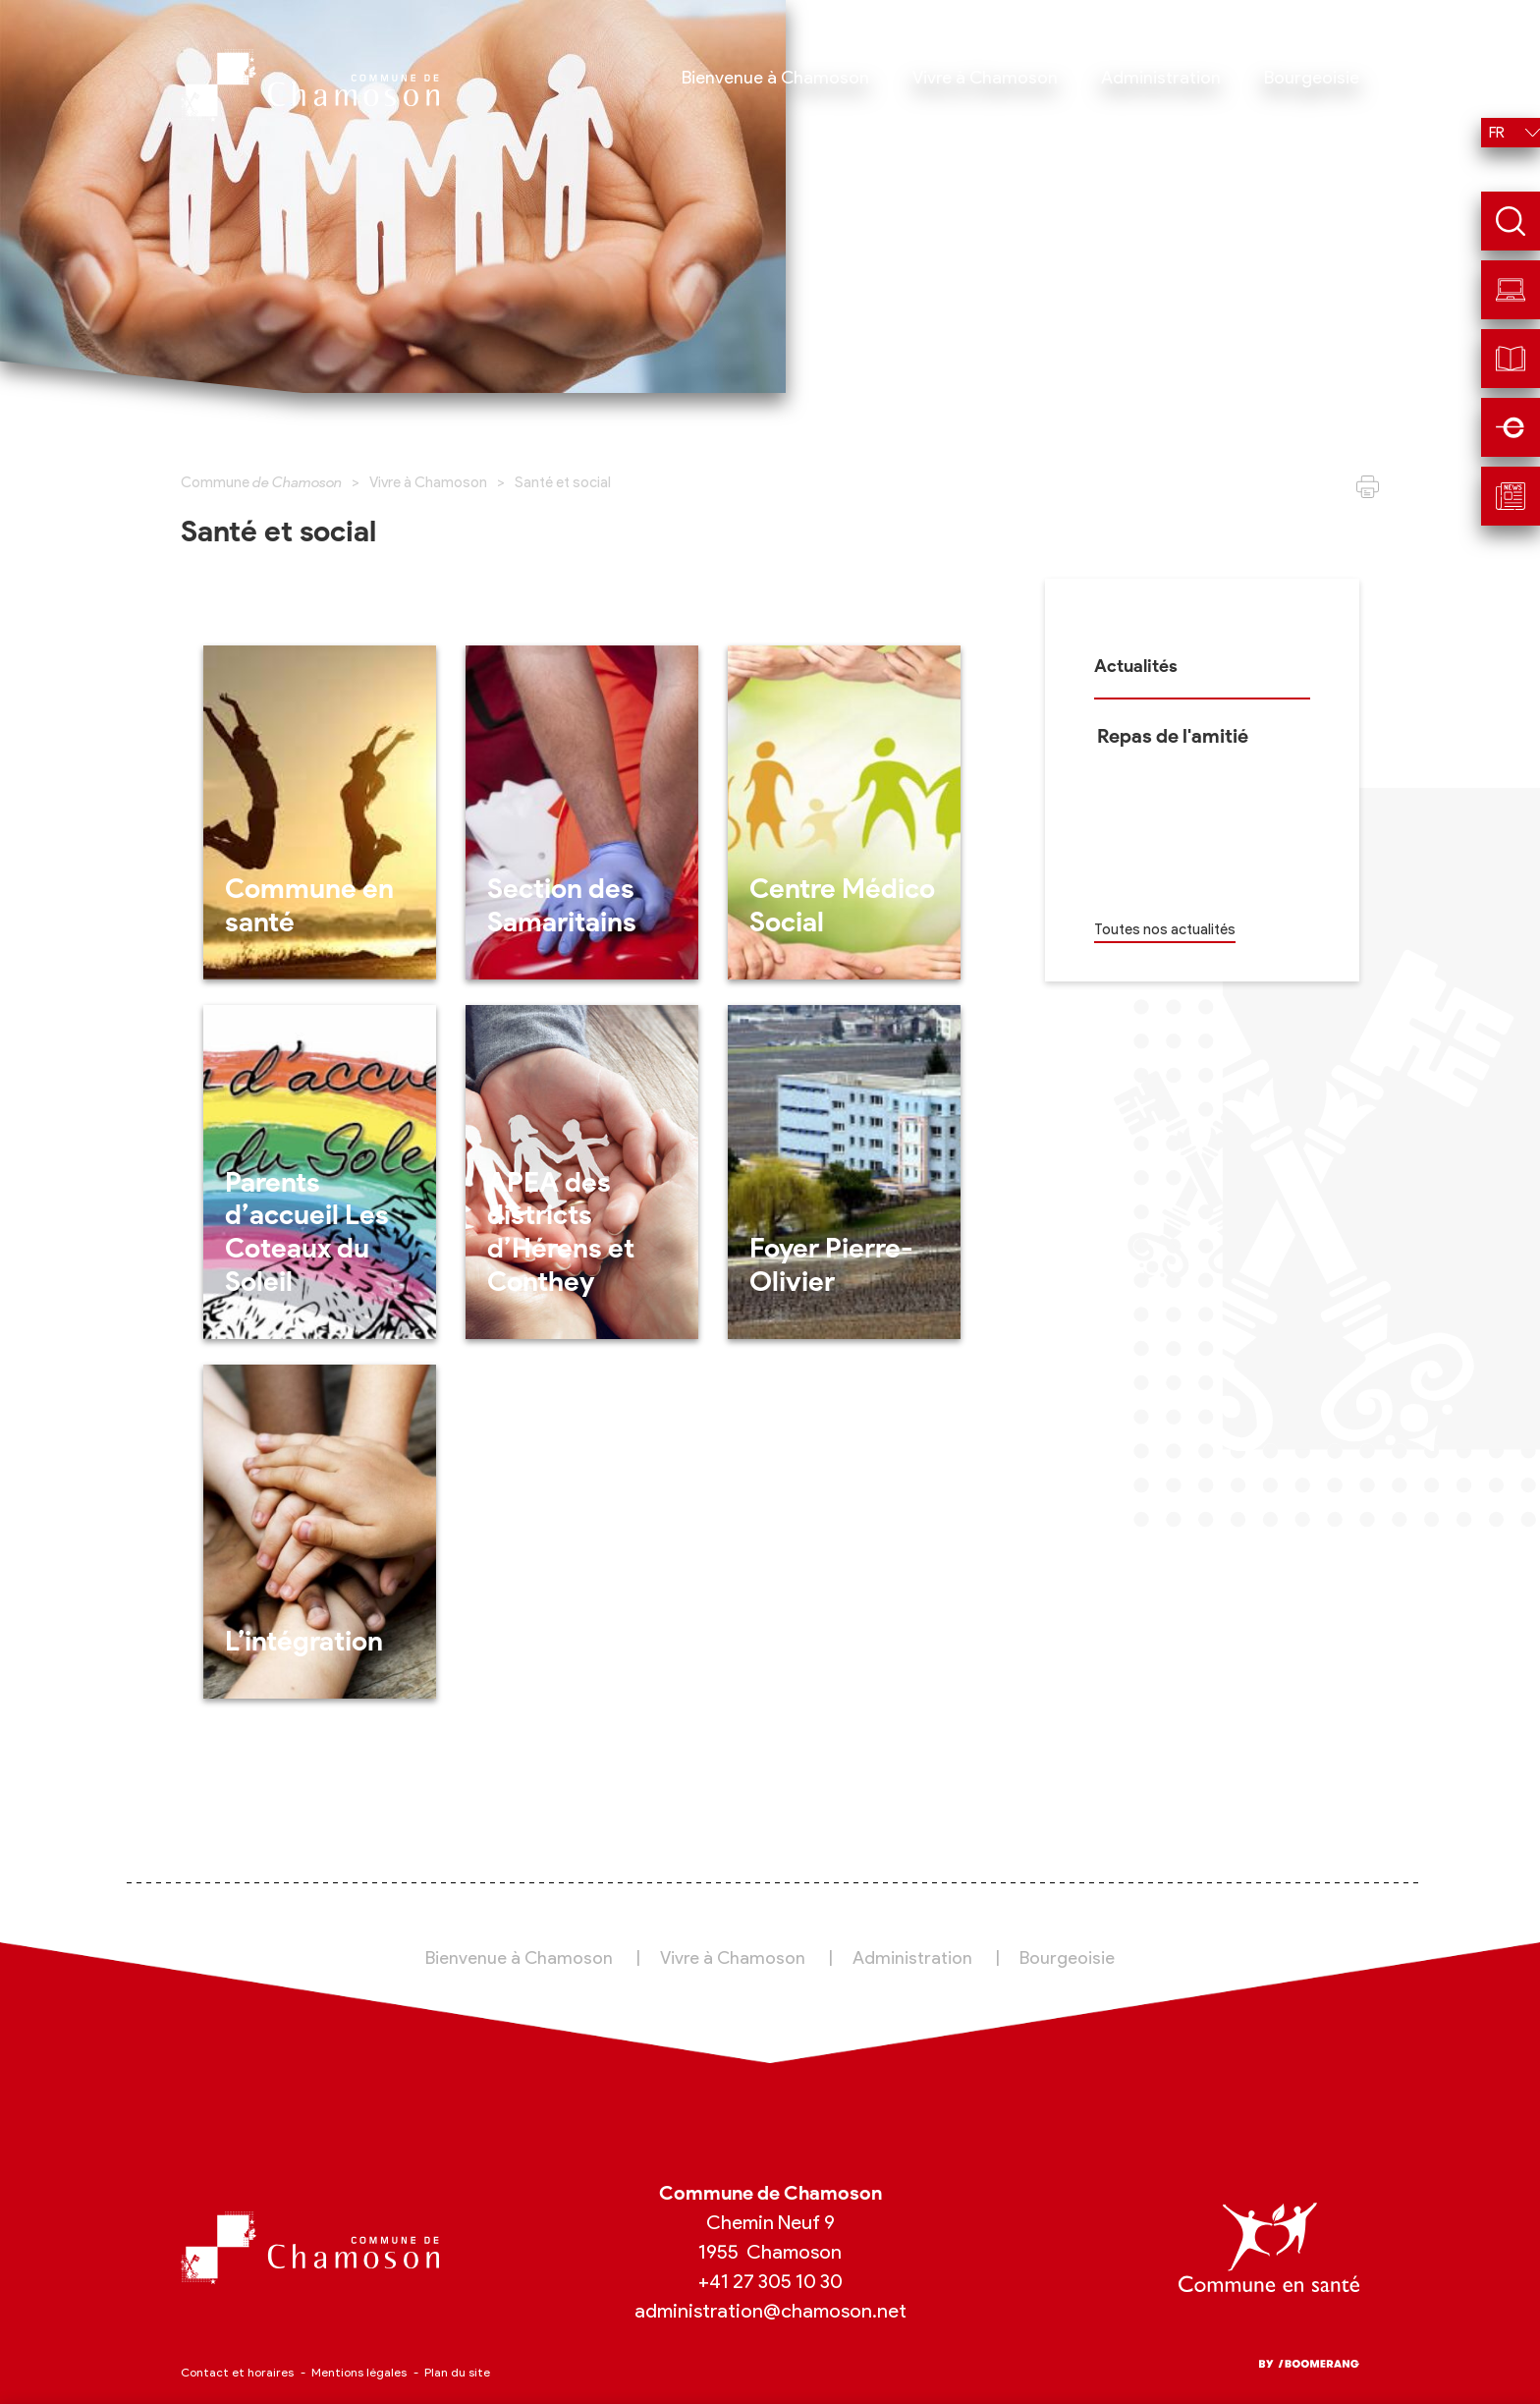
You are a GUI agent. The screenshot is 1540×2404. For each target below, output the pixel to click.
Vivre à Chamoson (428, 482)
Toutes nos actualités (1165, 929)
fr (1497, 132)
